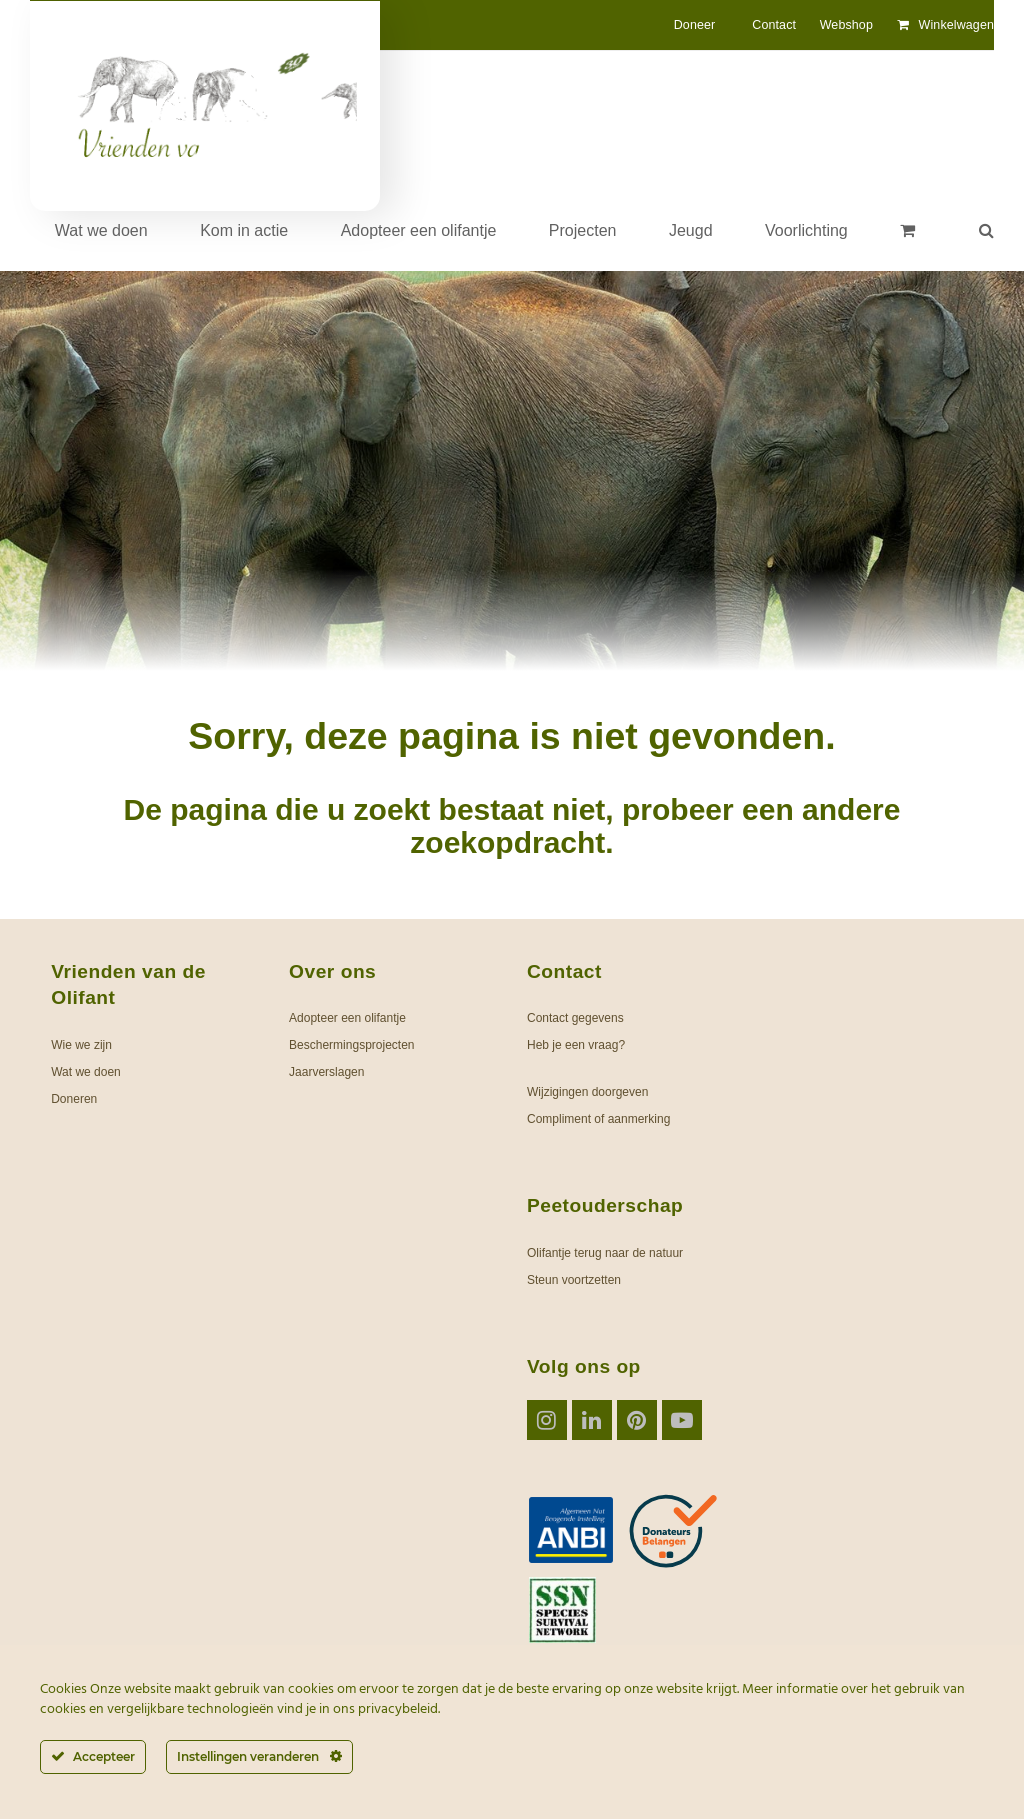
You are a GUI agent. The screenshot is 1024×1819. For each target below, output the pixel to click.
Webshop (846, 25)
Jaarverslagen (326, 1072)
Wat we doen (86, 1072)
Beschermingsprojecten (351, 1045)
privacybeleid (398, 1709)
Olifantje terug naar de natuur (605, 1253)
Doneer (695, 25)
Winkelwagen (956, 25)
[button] (907, 231)
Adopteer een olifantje (347, 1018)
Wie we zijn (81, 1045)
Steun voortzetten (574, 1280)
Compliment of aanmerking (598, 1119)
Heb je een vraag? (576, 1045)
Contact (774, 25)
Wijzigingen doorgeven (587, 1092)
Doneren (74, 1099)
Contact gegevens (575, 1018)
